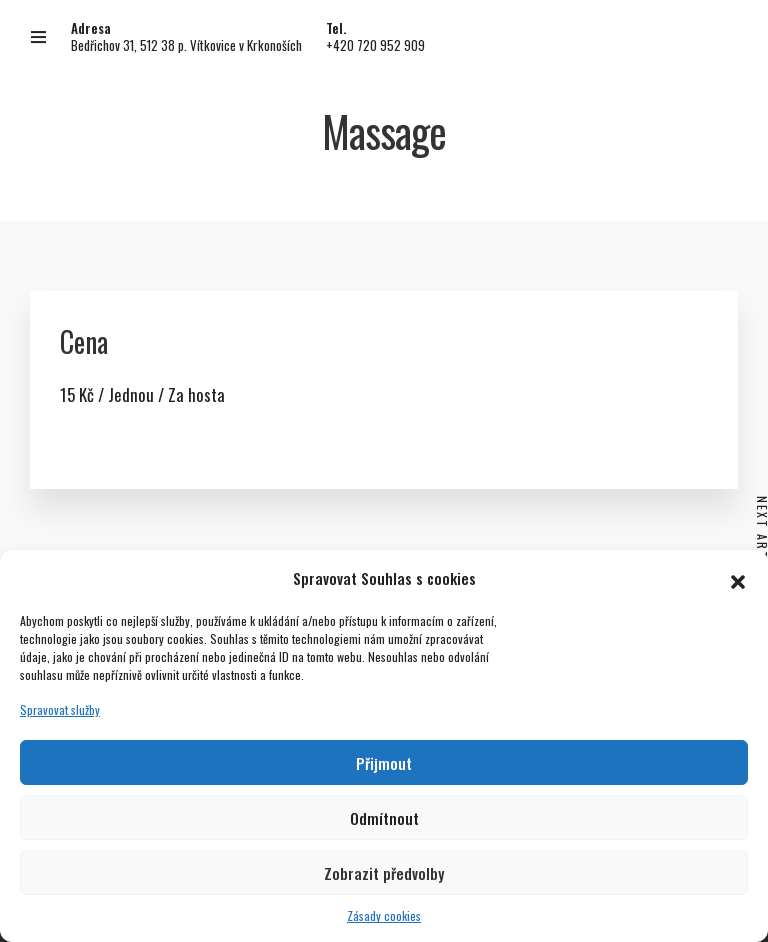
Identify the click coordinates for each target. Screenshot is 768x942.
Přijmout (384, 763)
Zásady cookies (384, 915)
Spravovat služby (60, 709)
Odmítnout (384, 818)
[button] (738, 578)
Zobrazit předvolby (384, 873)
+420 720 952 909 (375, 45)
